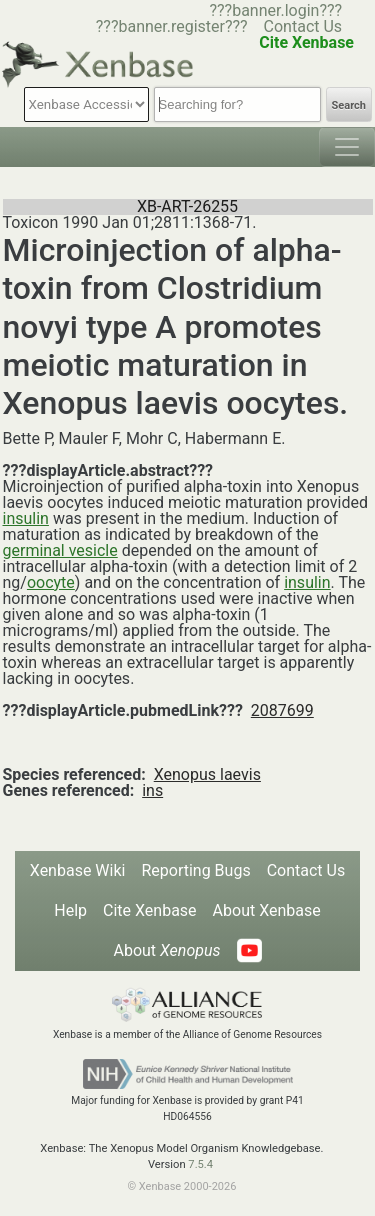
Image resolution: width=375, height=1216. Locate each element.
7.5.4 (200, 1164)
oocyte (51, 582)
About (166, 950)
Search (349, 105)
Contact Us (303, 26)
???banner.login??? (275, 10)
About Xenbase (267, 910)
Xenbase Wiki (78, 870)
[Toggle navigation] (347, 147)
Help (70, 910)
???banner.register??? (172, 26)
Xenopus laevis (207, 774)
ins (152, 790)
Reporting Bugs (195, 870)
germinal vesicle (60, 550)
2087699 (282, 710)
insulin (26, 518)
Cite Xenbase (150, 910)
